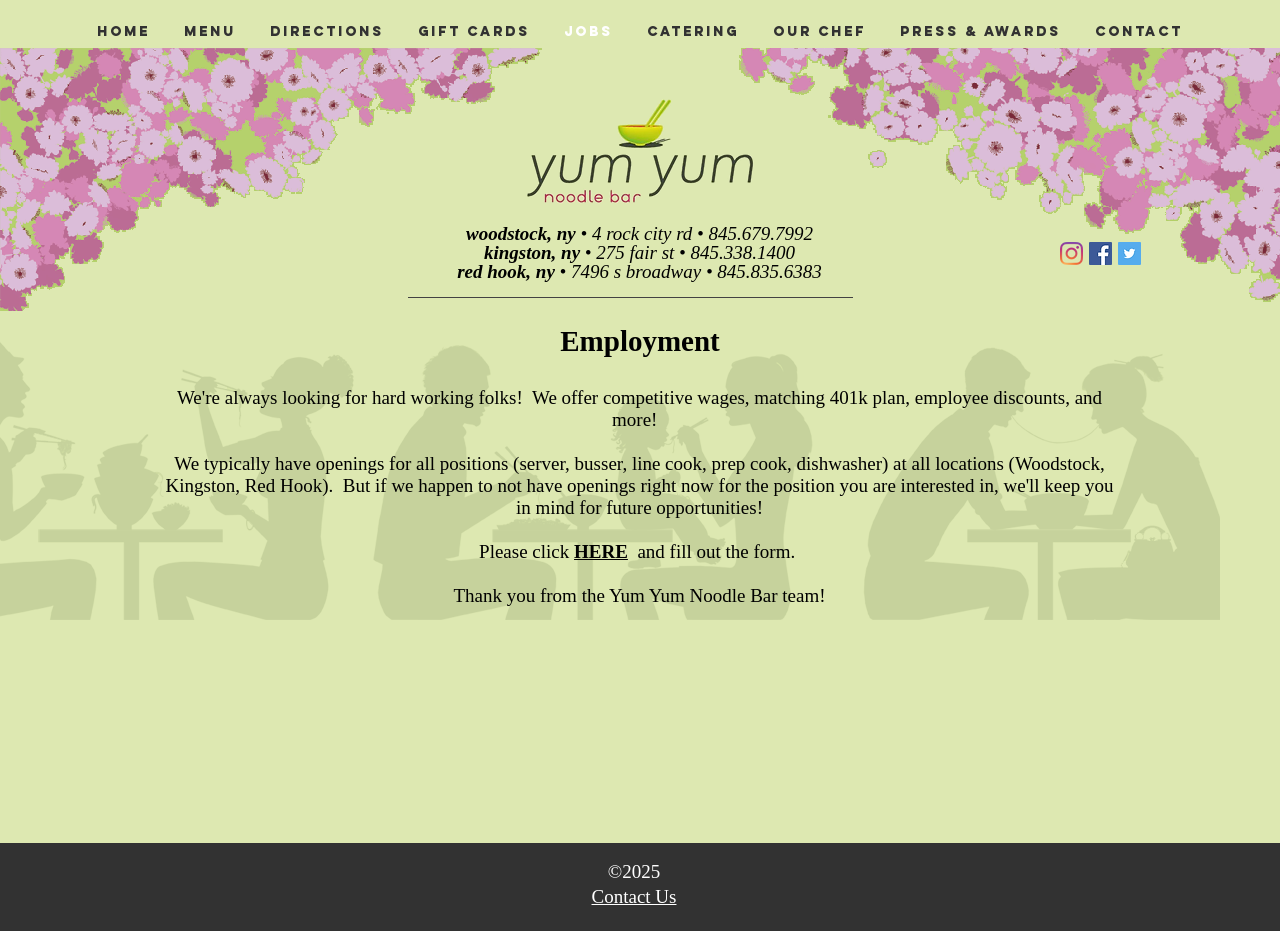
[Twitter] (1129, 253)
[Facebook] (1100, 253)
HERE (601, 551)
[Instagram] (1071, 253)
